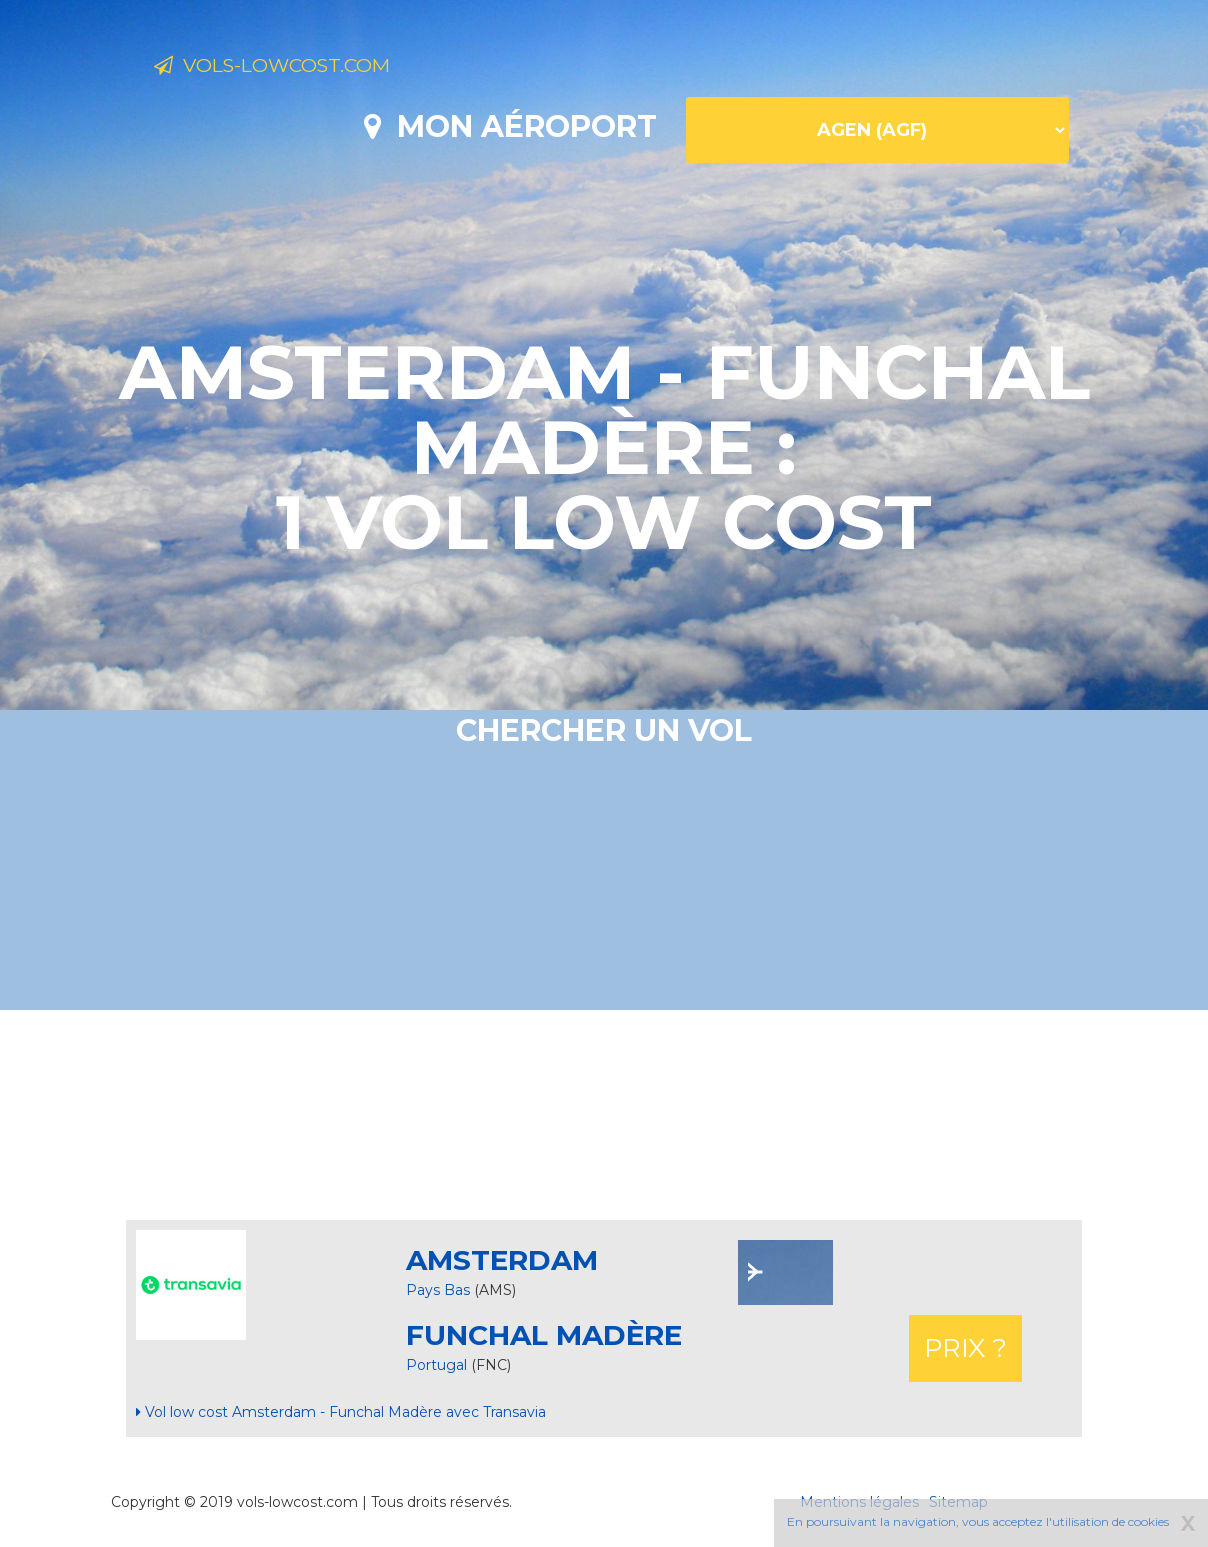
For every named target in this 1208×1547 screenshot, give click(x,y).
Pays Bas (438, 1290)
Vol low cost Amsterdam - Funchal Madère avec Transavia (341, 1412)
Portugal (438, 1365)
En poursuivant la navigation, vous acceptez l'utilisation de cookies (978, 1521)
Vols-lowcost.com (313, 68)
